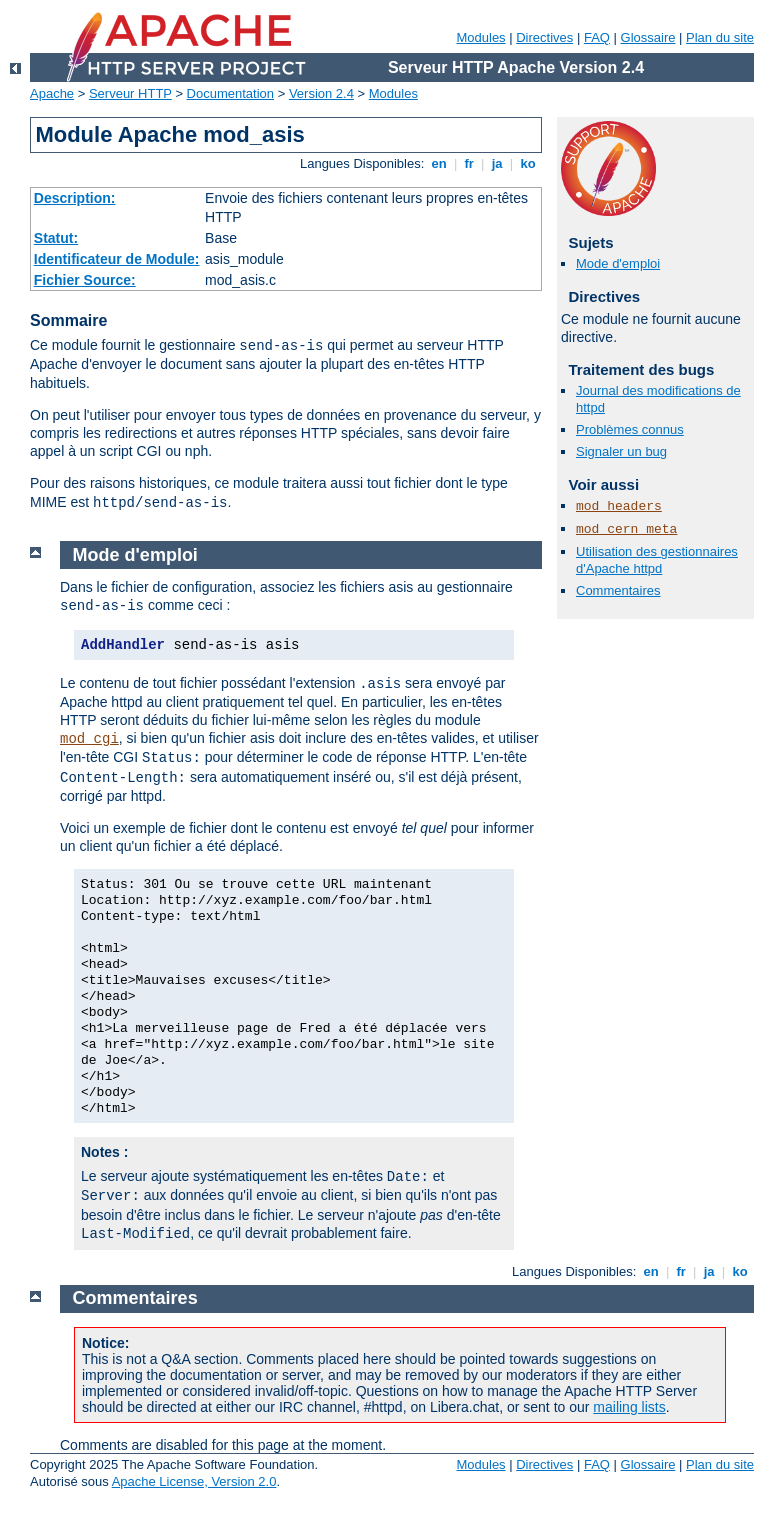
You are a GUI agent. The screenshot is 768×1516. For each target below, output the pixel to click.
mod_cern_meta (626, 529)
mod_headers (619, 506)
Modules (480, 37)
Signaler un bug (621, 451)
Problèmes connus (630, 429)
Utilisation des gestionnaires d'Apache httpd (657, 560)
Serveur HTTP (130, 93)
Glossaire (648, 37)
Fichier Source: (85, 280)
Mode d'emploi (618, 263)
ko (528, 163)
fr (469, 163)
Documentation (230, 93)
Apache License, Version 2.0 (194, 1481)
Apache (52, 93)
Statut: (56, 238)
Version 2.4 (321, 93)
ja (497, 163)
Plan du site (720, 37)
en (439, 163)
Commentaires (618, 590)
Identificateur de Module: (117, 259)
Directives (544, 37)
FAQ (597, 37)
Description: (75, 198)
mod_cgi (89, 739)
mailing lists (629, 1407)
